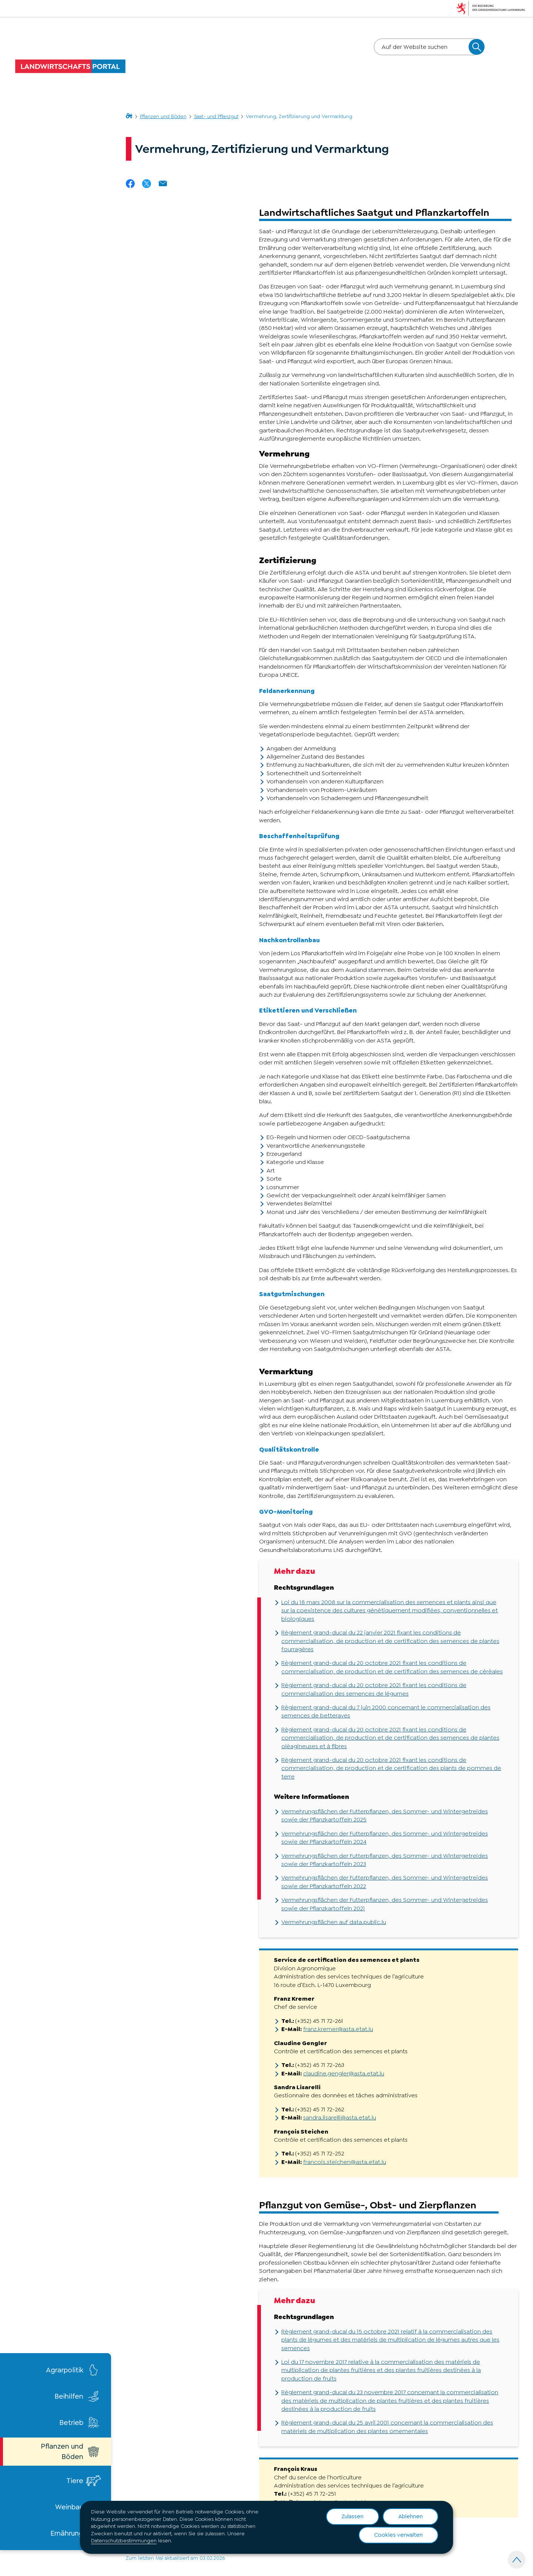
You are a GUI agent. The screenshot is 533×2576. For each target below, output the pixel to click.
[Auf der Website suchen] (476, 47)
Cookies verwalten (398, 2535)
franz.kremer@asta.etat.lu (338, 2029)
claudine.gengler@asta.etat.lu (343, 2073)
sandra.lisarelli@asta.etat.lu (339, 2117)
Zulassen (352, 2516)
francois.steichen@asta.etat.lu (344, 2162)
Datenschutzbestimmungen (124, 2540)
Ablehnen (410, 2516)
